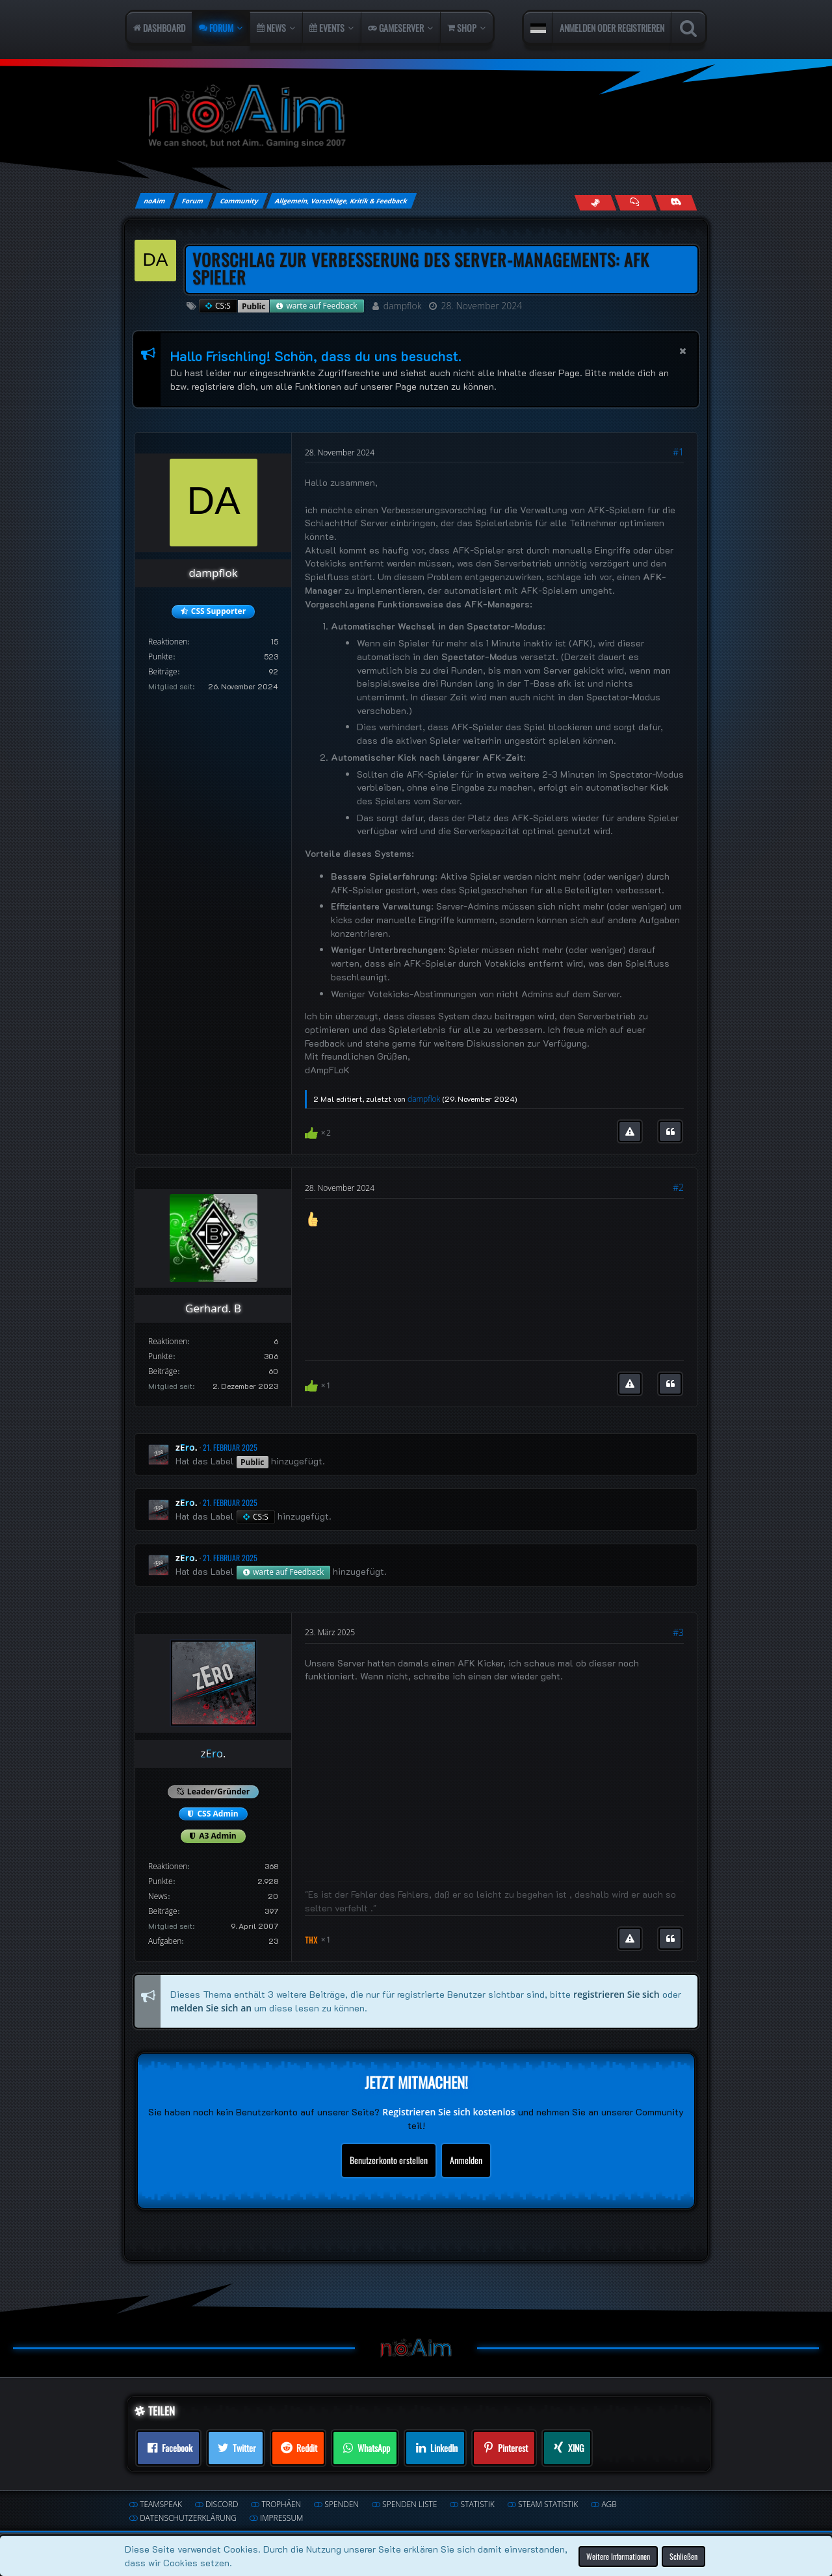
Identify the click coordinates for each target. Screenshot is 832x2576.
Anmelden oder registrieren (612, 27)
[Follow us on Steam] (595, 202)
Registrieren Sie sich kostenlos (448, 2112)
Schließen (683, 2555)
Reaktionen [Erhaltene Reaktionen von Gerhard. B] (167, 1341)
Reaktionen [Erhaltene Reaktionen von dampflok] (167, 641)
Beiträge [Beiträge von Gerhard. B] (162, 1371)
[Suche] (688, 28)
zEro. (187, 1447)
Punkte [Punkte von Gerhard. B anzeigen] (160, 1356)
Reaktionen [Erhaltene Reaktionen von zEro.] (167, 1866)
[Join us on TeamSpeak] (635, 202)
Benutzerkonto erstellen (389, 2160)
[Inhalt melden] (629, 1131)
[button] (538, 28)
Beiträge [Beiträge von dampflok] (162, 671)
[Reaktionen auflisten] (319, 1131)
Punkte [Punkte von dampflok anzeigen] (160, 656)
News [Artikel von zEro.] (158, 1896)
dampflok (403, 306)
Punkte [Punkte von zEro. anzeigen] (160, 1881)
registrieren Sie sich (616, 1994)
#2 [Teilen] (678, 1187)
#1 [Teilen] (678, 452)
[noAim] (416, 116)
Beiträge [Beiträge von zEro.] (162, 1911)
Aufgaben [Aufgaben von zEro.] (164, 1940)
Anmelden (466, 2160)
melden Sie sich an (211, 2007)
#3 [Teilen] (678, 1632)
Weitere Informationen (618, 2555)
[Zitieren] (670, 1131)
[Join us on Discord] (675, 202)
